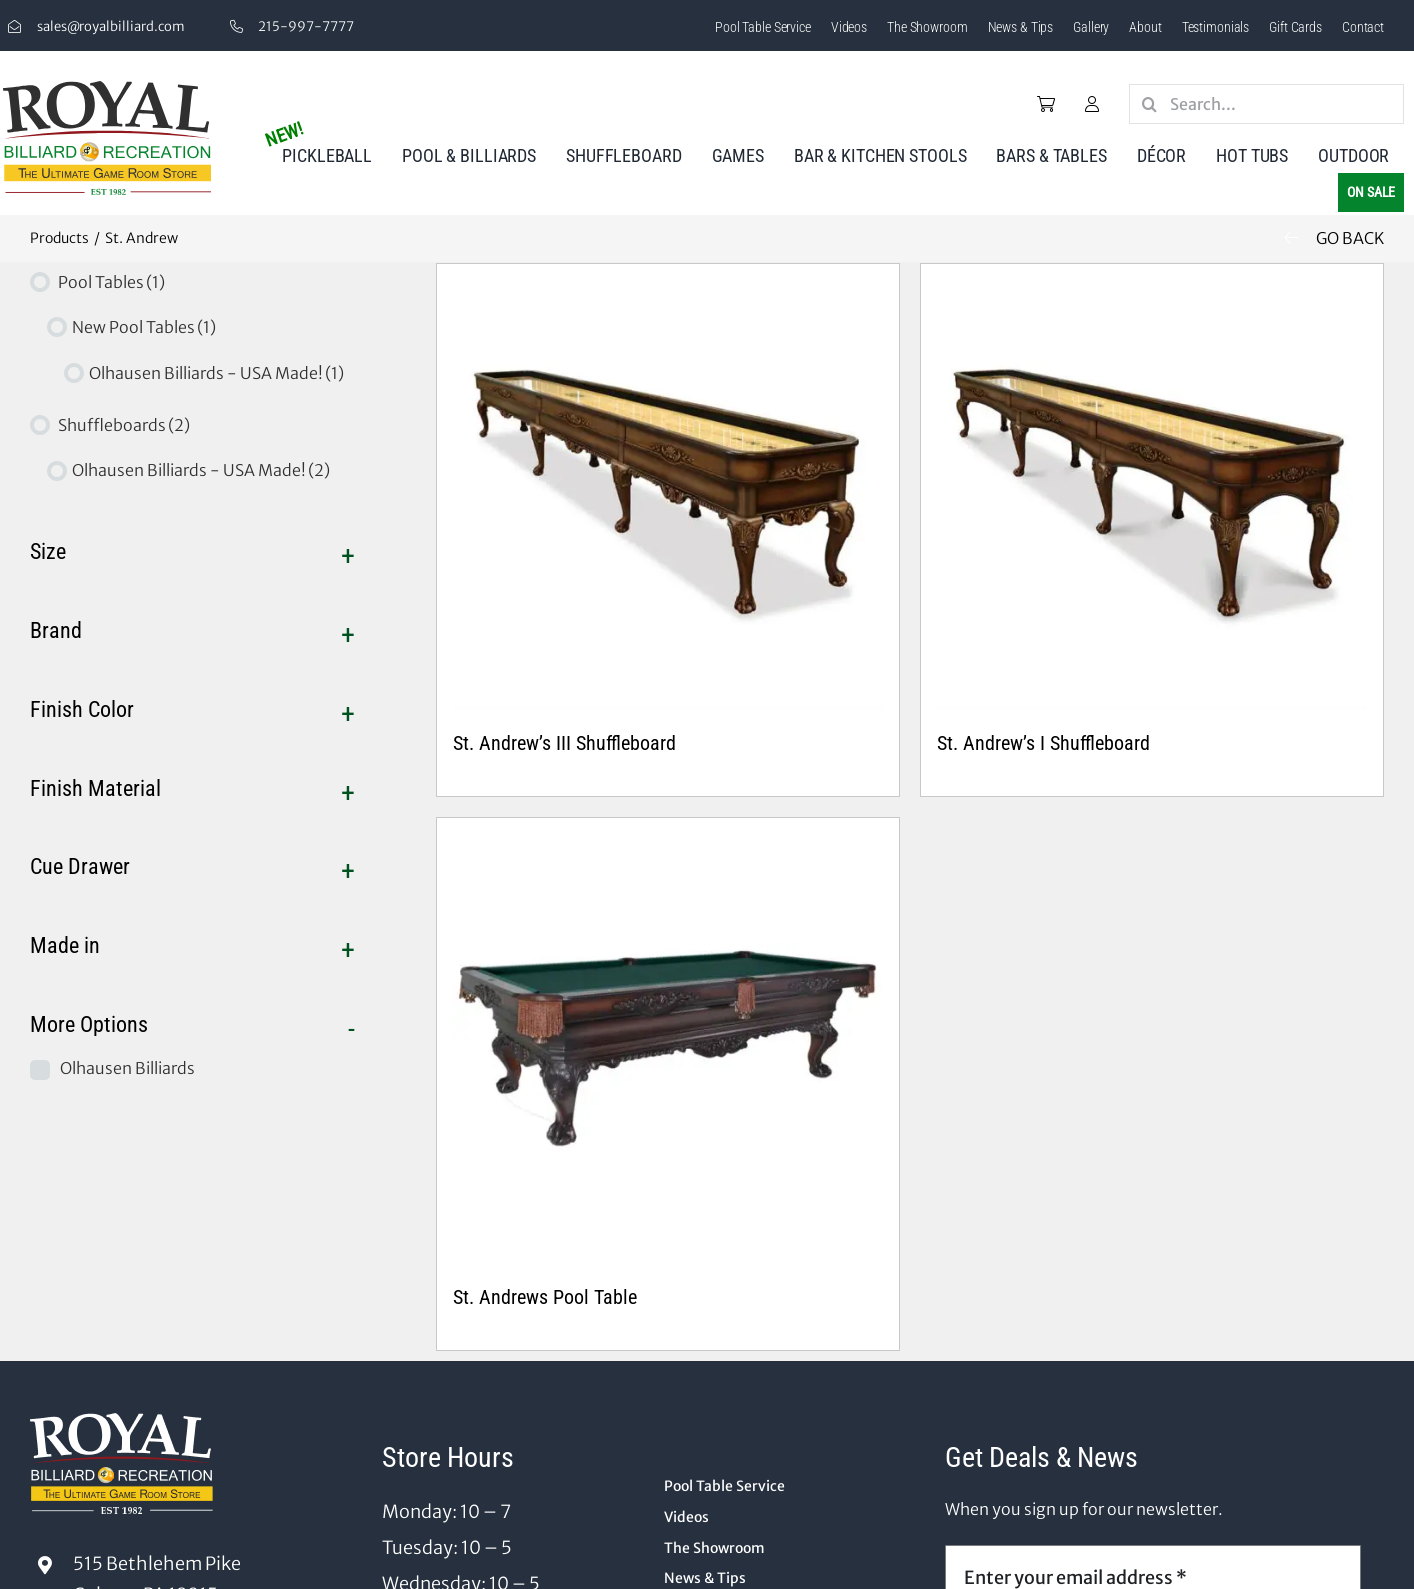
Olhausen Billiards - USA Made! (216, 373)
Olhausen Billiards (127, 1068)
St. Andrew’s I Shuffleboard (1043, 743)
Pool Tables (111, 282)
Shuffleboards (124, 425)
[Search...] (1266, 104)
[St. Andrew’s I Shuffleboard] (1152, 495)
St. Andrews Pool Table (545, 1297)
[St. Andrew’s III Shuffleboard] (668, 495)
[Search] (1149, 104)
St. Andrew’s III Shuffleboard (564, 743)
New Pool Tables (144, 327)
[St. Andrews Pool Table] (668, 1049)
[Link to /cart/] (1046, 104)
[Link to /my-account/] (1092, 104)
